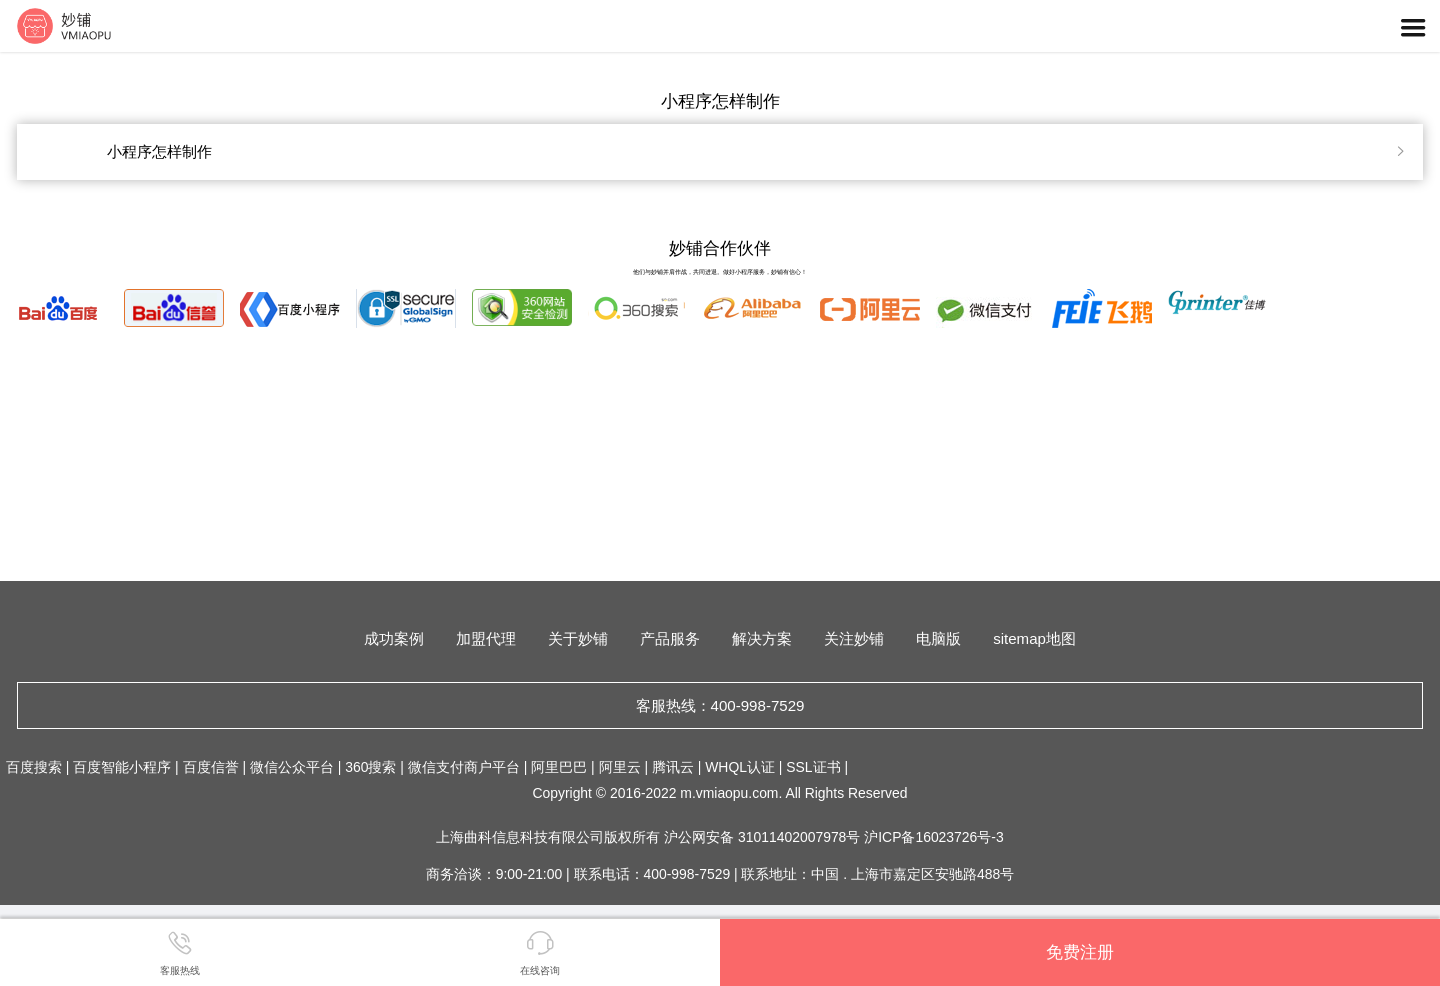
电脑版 (938, 638)
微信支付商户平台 (464, 767)
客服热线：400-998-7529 (720, 705)
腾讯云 (673, 767)
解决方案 (762, 638)
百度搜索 (34, 767)
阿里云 (620, 767)
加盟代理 (486, 638)
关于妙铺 (578, 638)
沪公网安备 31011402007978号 (764, 837)
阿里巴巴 (559, 767)
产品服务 (670, 638)
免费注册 (1080, 952)
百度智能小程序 (122, 767)
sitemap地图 (1034, 638)
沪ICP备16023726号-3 (933, 837)
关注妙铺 (854, 638)
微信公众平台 (292, 767)
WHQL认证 (740, 767)
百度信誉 (211, 767)
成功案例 (394, 638)
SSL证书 (813, 767)
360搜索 (370, 767)
